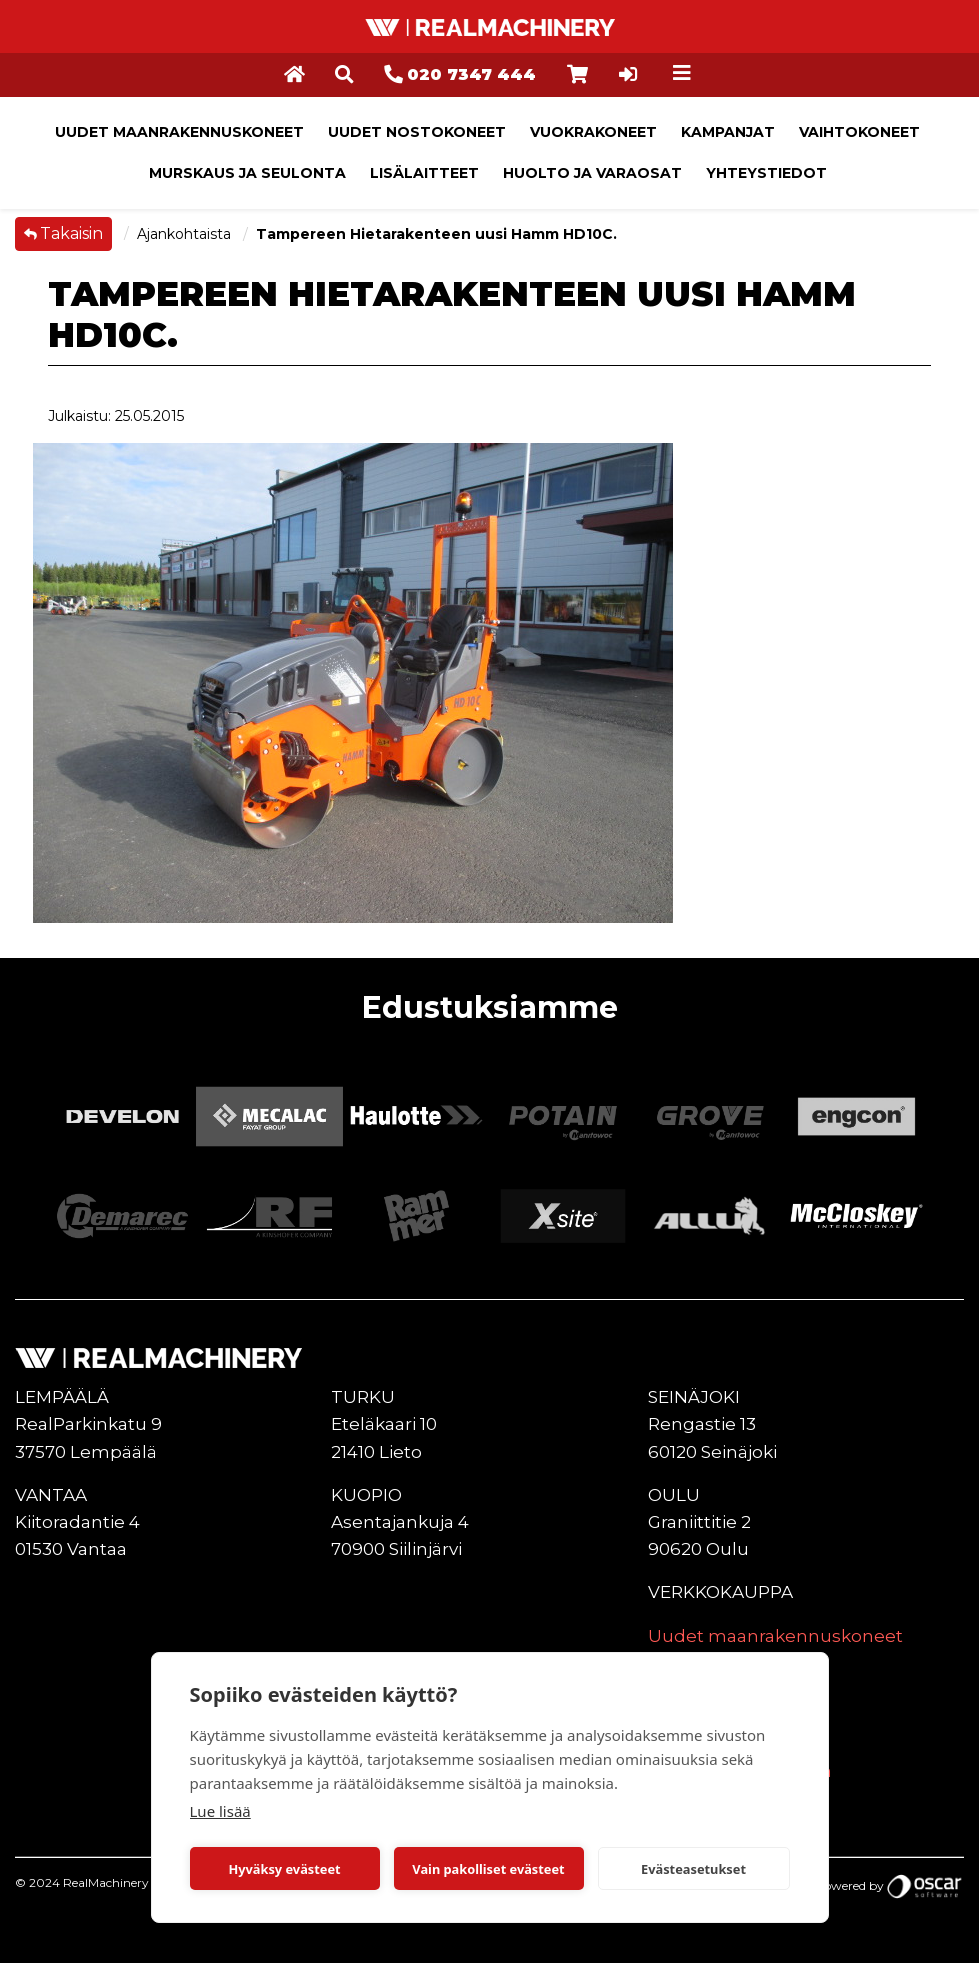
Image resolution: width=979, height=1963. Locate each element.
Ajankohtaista (186, 234)
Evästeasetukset (693, 1869)
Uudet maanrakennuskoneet (179, 132)
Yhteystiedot (766, 173)
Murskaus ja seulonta (247, 173)
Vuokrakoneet (593, 132)
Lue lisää (220, 1811)
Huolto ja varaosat (592, 173)
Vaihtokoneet (859, 132)
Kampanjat (728, 132)
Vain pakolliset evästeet (488, 1869)
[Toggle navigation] (682, 73)
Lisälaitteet (424, 173)
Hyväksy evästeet (284, 1869)
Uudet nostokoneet (417, 132)
